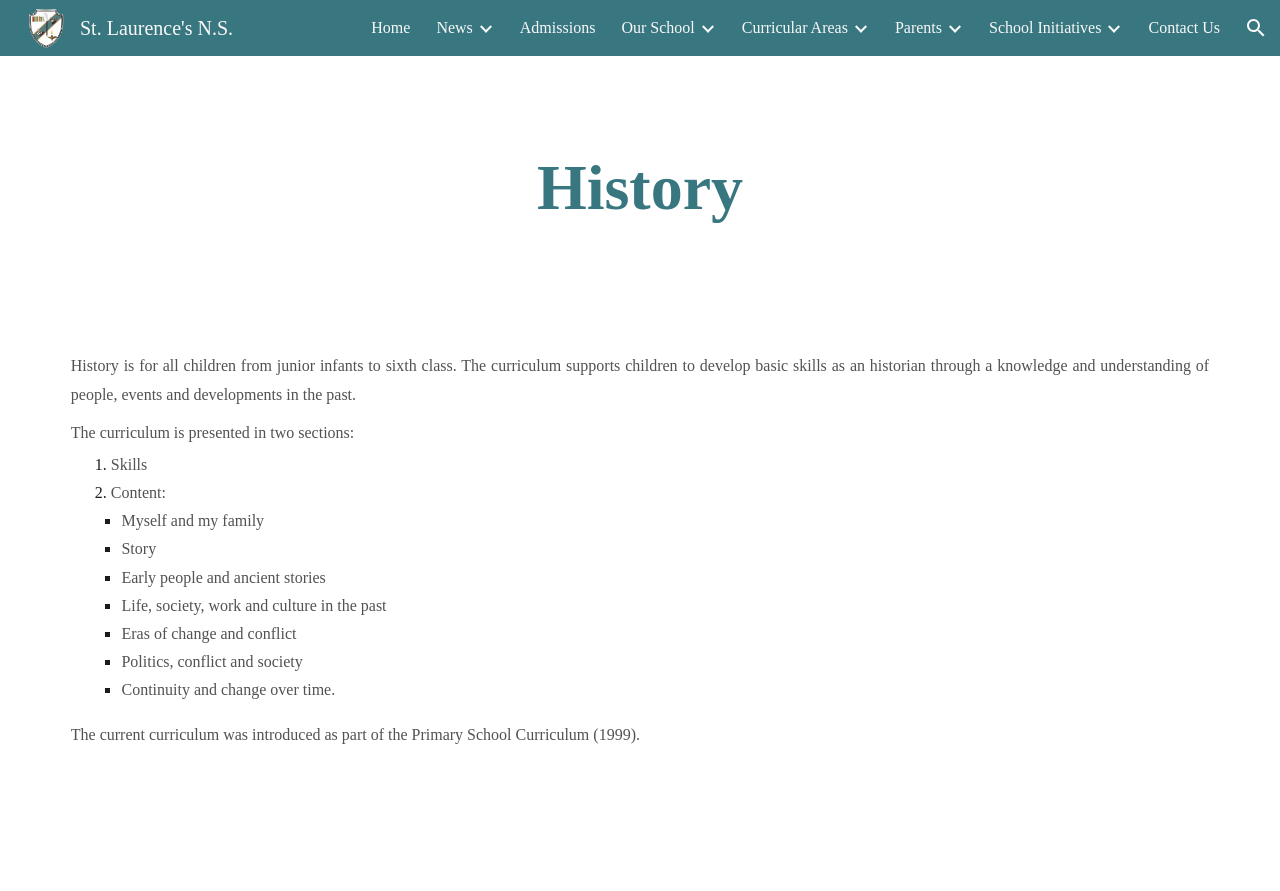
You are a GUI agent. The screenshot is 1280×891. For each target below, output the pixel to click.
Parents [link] (918, 27)
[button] (1256, 28)
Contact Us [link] (1184, 27)
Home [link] (390, 27)
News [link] (454, 27)
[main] (640, 188)
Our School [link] (657, 27)
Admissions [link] (558, 27)
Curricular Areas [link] (795, 27)
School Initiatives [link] (1045, 27)
